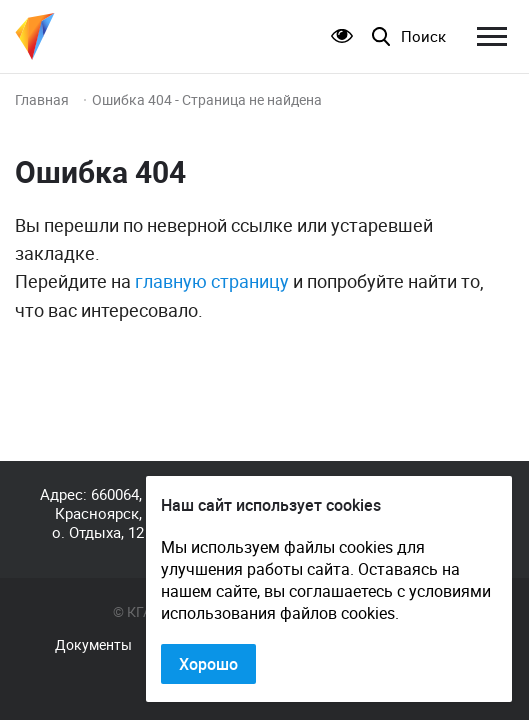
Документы (93, 645)
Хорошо (208, 664)
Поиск (423, 36)
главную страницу (212, 281)
